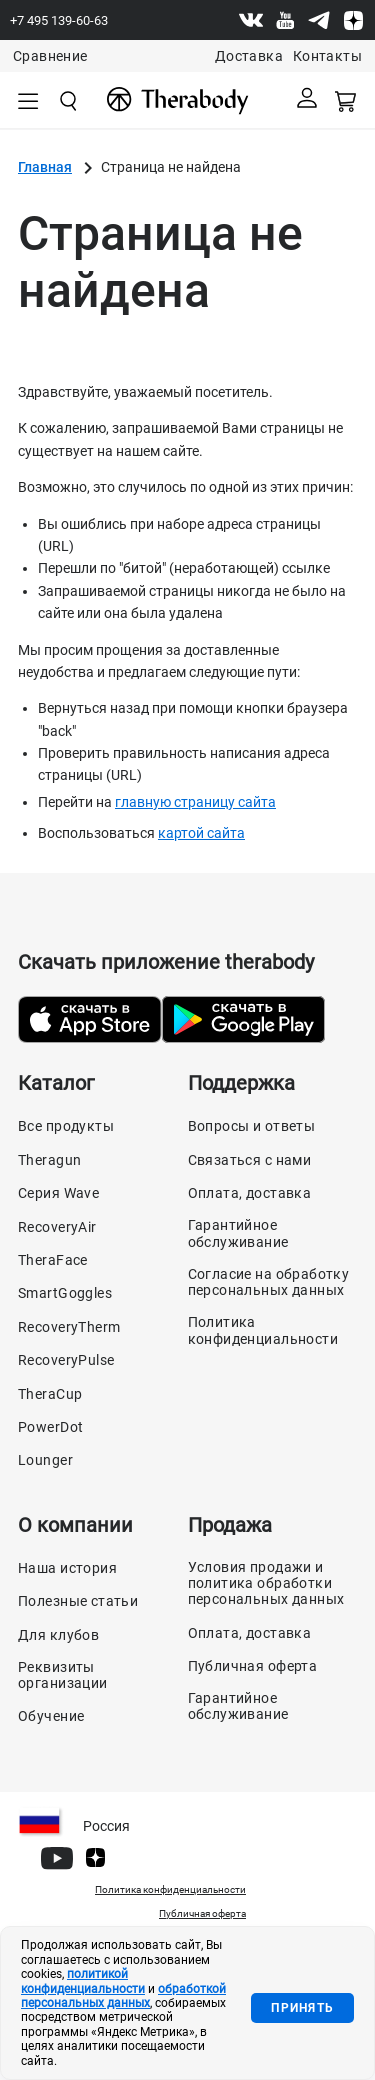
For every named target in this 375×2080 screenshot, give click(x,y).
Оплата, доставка (250, 1193)
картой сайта (201, 833)
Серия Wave (58, 1193)
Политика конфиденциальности (263, 1330)
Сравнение (50, 56)
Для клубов (58, 1635)
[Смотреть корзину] (347, 100)
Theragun (49, 1160)
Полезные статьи (78, 1601)
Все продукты (66, 1126)
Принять (302, 2008)
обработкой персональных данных (123, 1996)
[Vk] (251, 20)
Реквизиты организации (63, 1675)
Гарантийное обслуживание (238, 1233)
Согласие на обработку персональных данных (269, 1282)
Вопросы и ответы (252, 1126)
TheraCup (50, 1394)
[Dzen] (353, 20)
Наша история (67, 1568)
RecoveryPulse (66, 1360)
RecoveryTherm (69, 1327)
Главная (45, 167)
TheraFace (53, 1260)
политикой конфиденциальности (83, 1981)
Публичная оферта (253, 1666)
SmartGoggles (65, 1293)
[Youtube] (285, 20)
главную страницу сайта (195, 802)
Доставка (249, 56)
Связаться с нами (250, 1160)
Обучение (51, 1716)
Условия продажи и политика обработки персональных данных (266, 1583)
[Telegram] (319, 20)
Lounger (45, 1460)
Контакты (327, 56)
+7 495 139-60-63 (59, 20)
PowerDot (50, 1427)
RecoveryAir (57, 1227)
